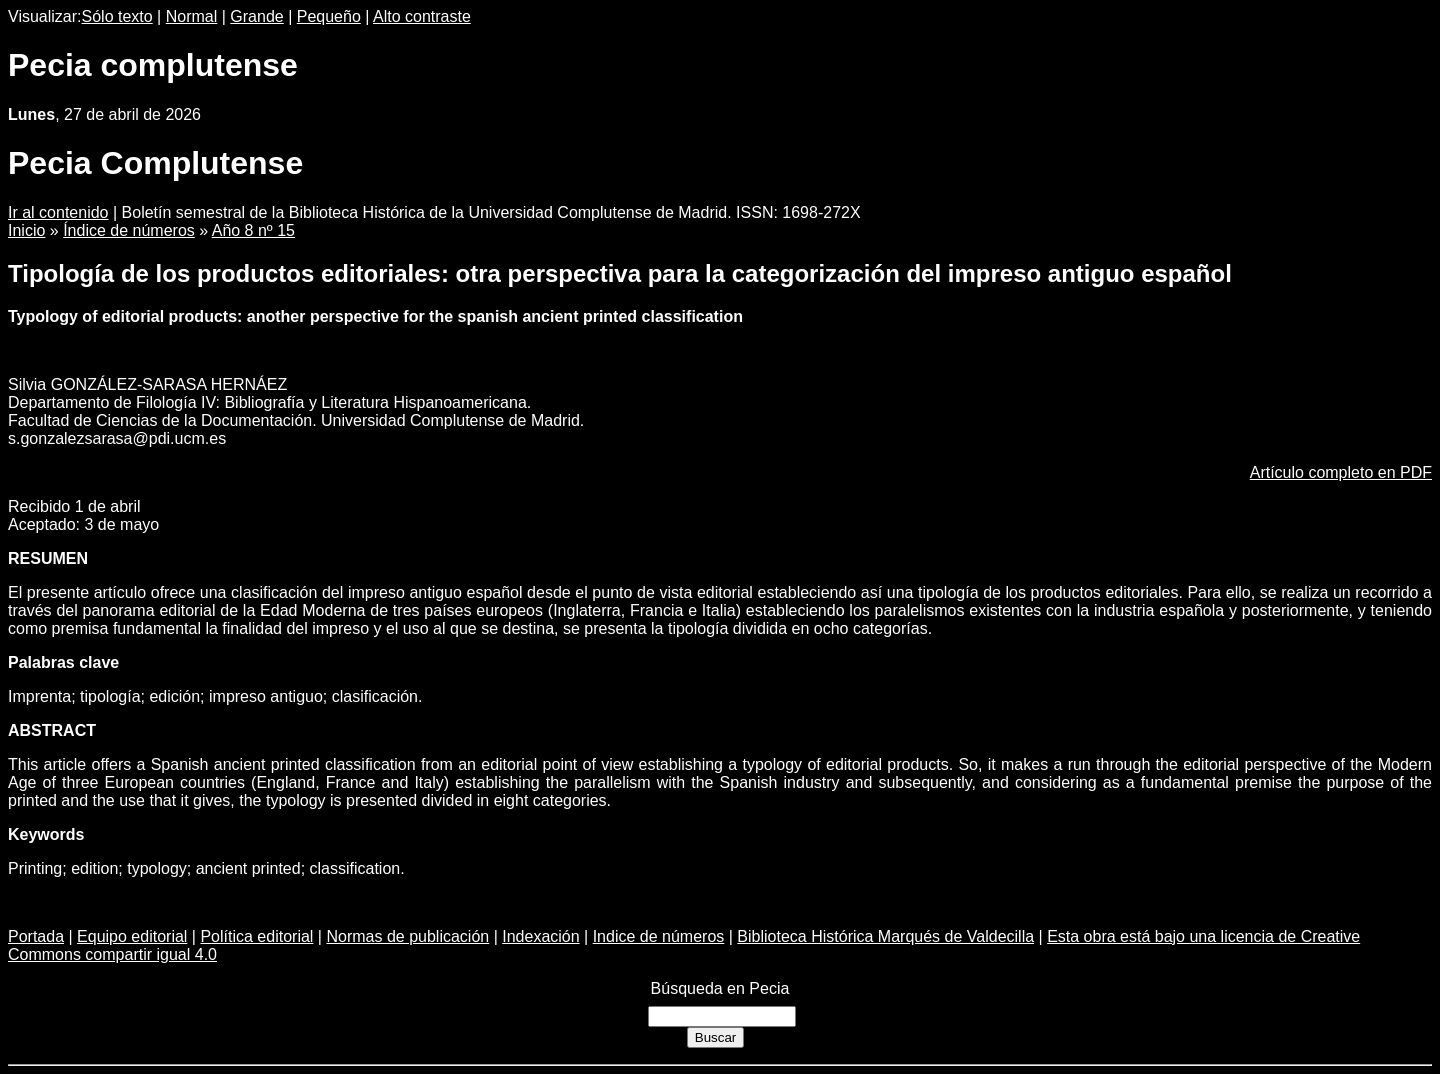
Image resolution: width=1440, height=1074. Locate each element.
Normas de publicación (407, 936)
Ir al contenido (58, 212)
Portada (36, 936)
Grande (256, 16)
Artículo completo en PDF (1341, 472)
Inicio (26, 230)
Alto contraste (422, 16)
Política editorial (256, 936)
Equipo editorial (132, 936)
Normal (192, 16)
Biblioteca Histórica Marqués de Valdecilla (885, 936)
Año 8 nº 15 (253, 230)
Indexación (540, 936)
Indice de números (659, 936)
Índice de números (129, 230)
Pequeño (329, 16)
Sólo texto (117, 16)
